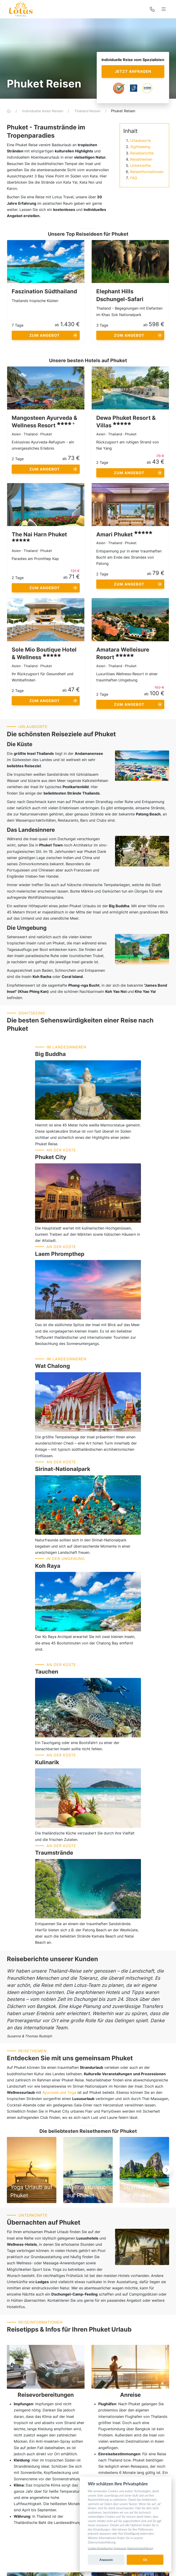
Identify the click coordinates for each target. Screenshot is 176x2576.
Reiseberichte (142, 153)
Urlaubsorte (140, 140)
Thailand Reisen (88, 111)
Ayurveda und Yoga (59, 2086)
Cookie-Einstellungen (100, 2548)
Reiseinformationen (146, 171)
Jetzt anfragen (133, 71)
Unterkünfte (140, 165)
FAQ (133, 178)
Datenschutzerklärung (140, 2548)
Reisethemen (141, 159)
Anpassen (106, 2560)
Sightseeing (140, 146)
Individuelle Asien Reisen (42, 111)
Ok (145, 2560)
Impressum (120, 2548)
